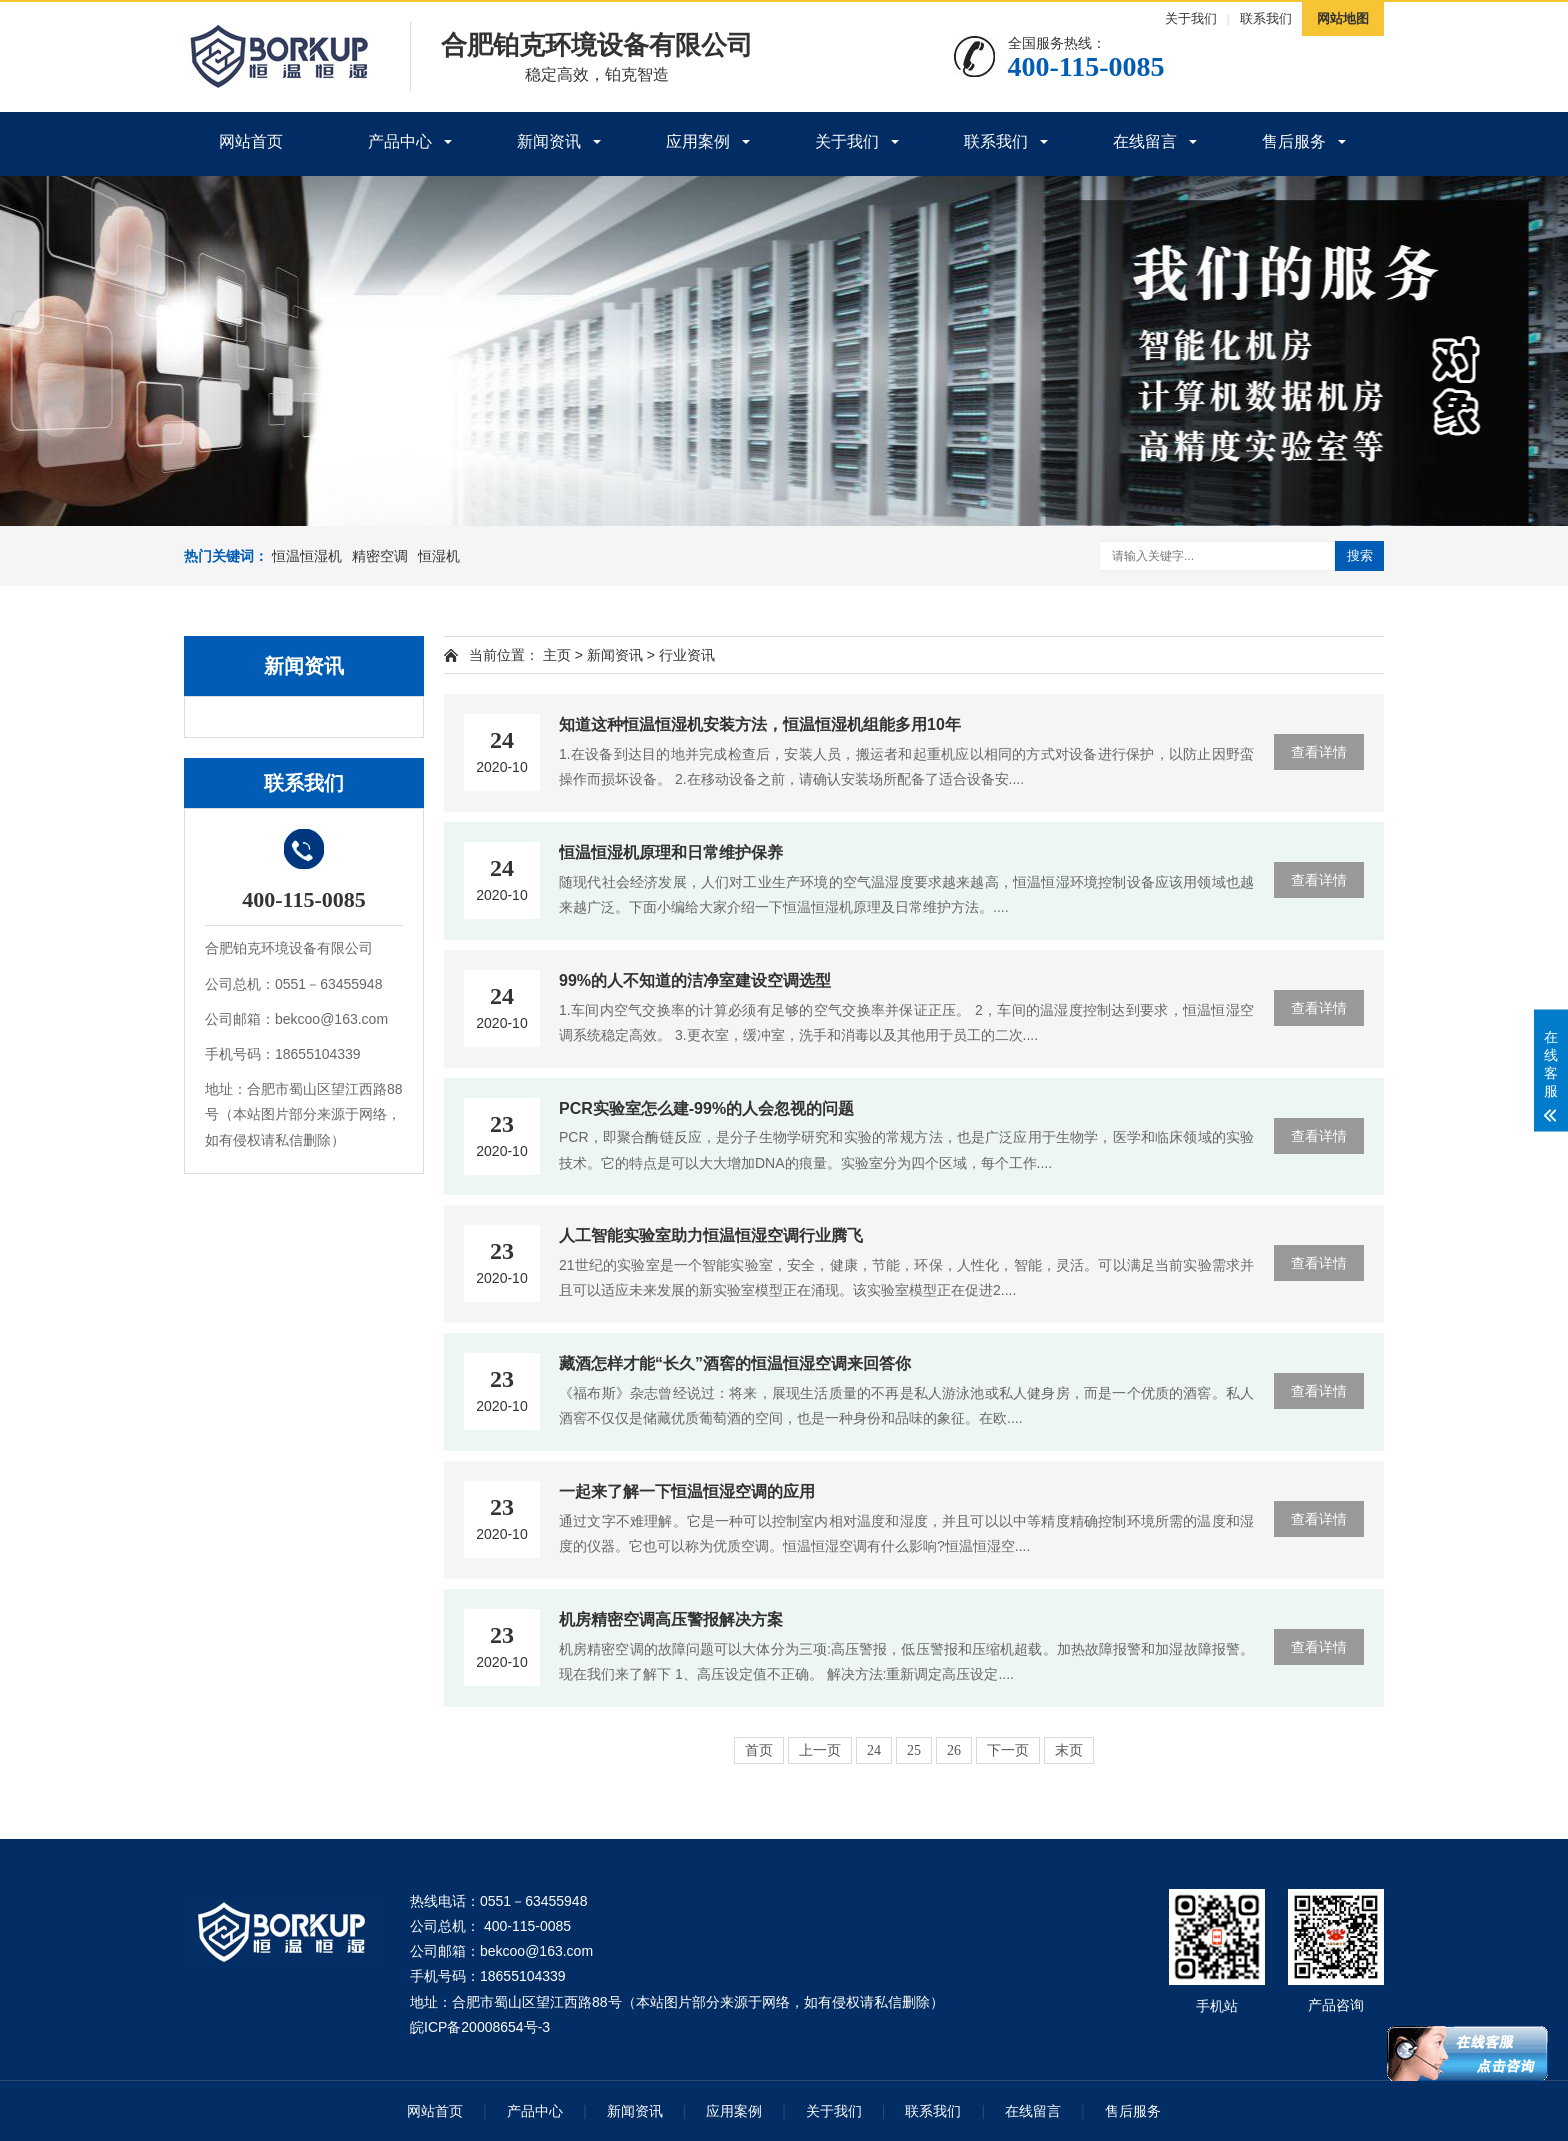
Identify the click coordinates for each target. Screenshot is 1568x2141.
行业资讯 (687, 655)
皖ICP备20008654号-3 (480, 2027)
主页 (557, 655)
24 (874, 1750)
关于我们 (1191, 18)
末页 (1069, 1750)
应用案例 (698, 141)
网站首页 (251, 141)
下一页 (1008, 1750)
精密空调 (380, 556)
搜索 (1360, 555)
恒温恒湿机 (307, 556)
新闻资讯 (549, 141)
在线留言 (1145, 141)
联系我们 (1266, 18)
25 (914, 1750)
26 (954, 1750)
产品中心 (400, 141)
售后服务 (1294, 141)
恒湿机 (439, 556)
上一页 (820, 1750)
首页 (759, 1750)
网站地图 (1343, 18)
